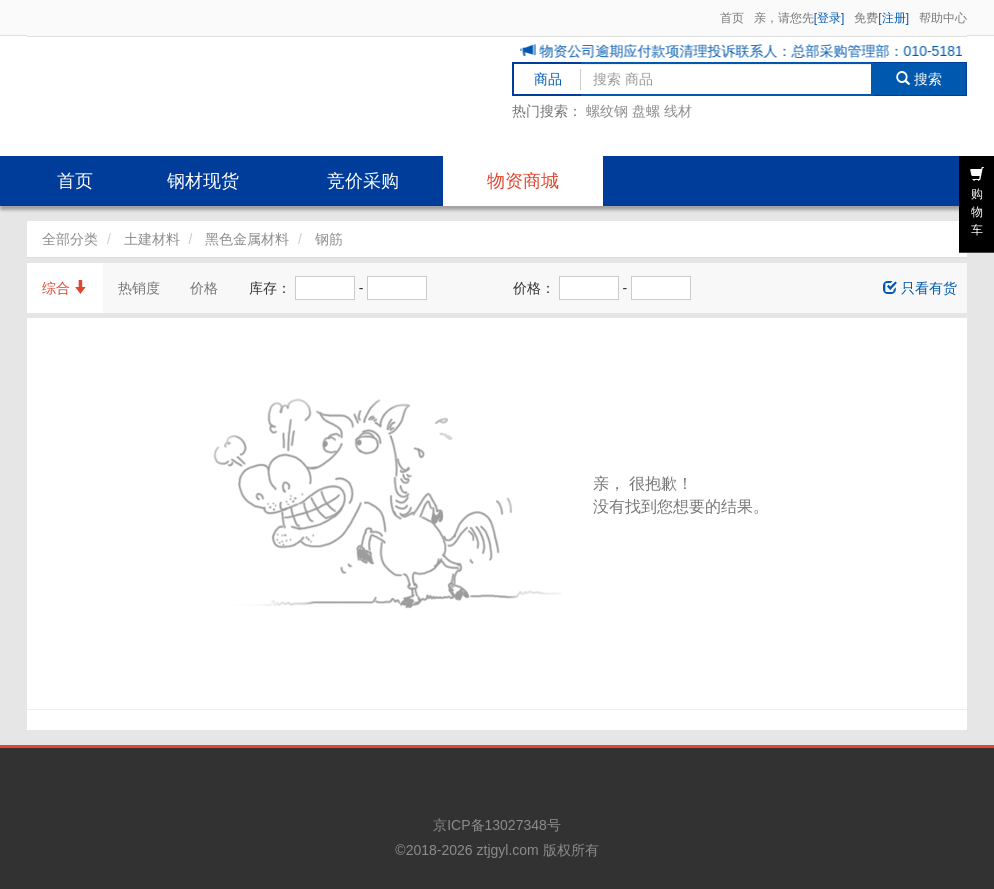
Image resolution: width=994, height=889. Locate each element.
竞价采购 (363, 181)
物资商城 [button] (523, 181)
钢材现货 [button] (203, 181)
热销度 (139, 288)
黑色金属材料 (247, 239)
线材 (678, 111)
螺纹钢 (607, 111)
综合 (65, 288)
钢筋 (329, 239)
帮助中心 (943, 18)
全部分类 (70, 239)
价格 (204, 288)
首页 (732, 18)
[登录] (829, 18)
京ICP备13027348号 (497, 825)
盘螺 (646, 111)
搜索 (919, 79)
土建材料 (152, 239)
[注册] (893, 18)
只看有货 (920, 288)
